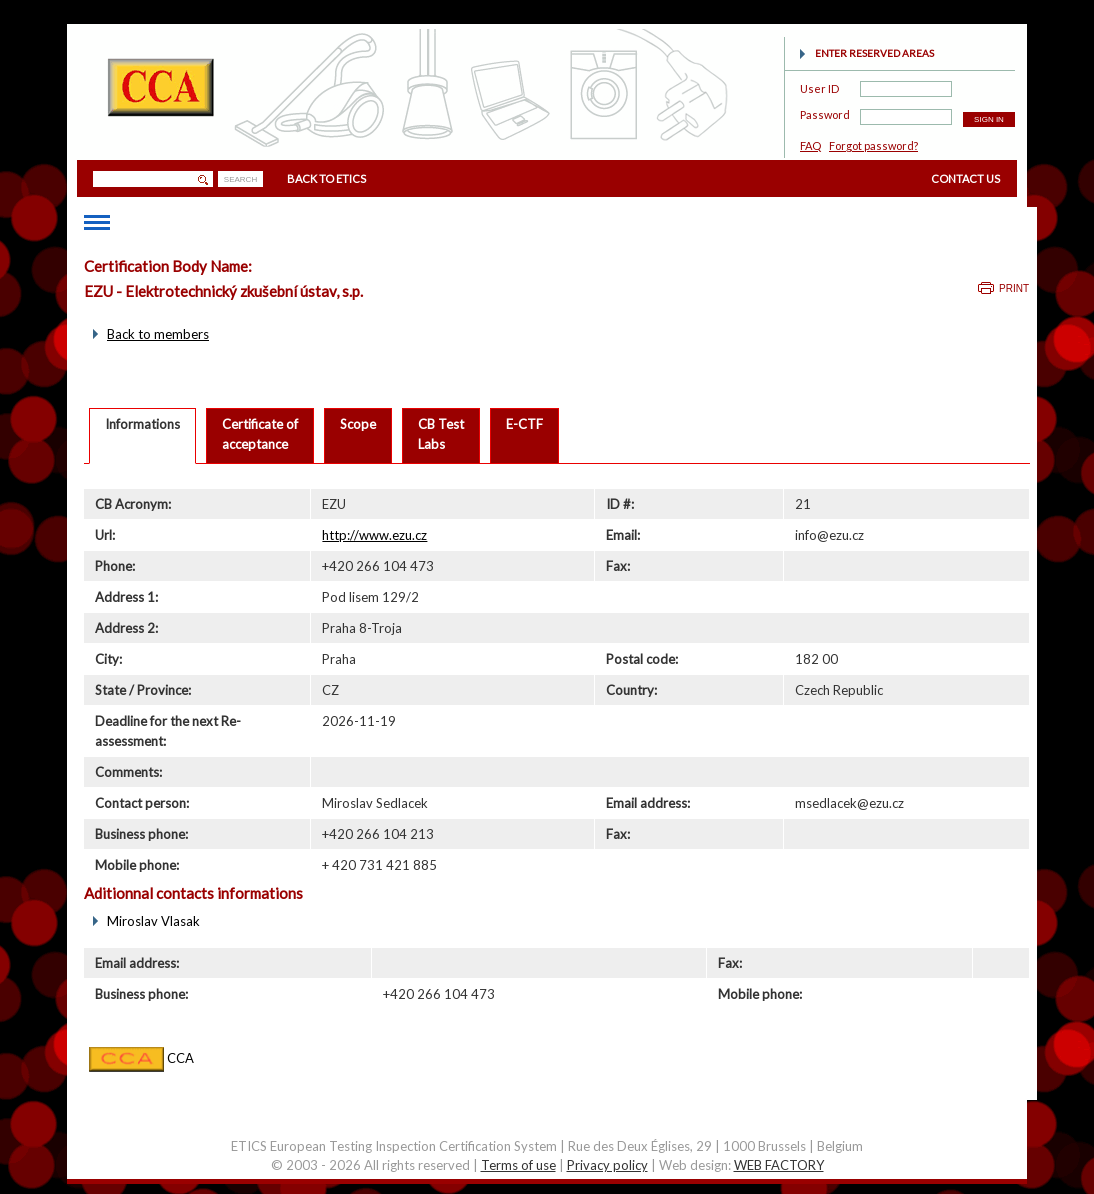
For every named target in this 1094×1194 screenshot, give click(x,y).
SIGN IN (989, 119)
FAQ (810, 145)
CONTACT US (965, 178)
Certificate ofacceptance (260, 434)
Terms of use (518, 1165)
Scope (358, 424)
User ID (819, 85)
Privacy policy (607, 1165)
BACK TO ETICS (326, 178)
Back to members (158, 334)
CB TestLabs (441, 434)
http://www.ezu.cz (374, 535)
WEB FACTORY (779, 1165)
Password (825, 111)
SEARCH (240, 179)
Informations (142, 424)
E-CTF (524, 424)
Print (1014, 288)
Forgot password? (873, 145)
